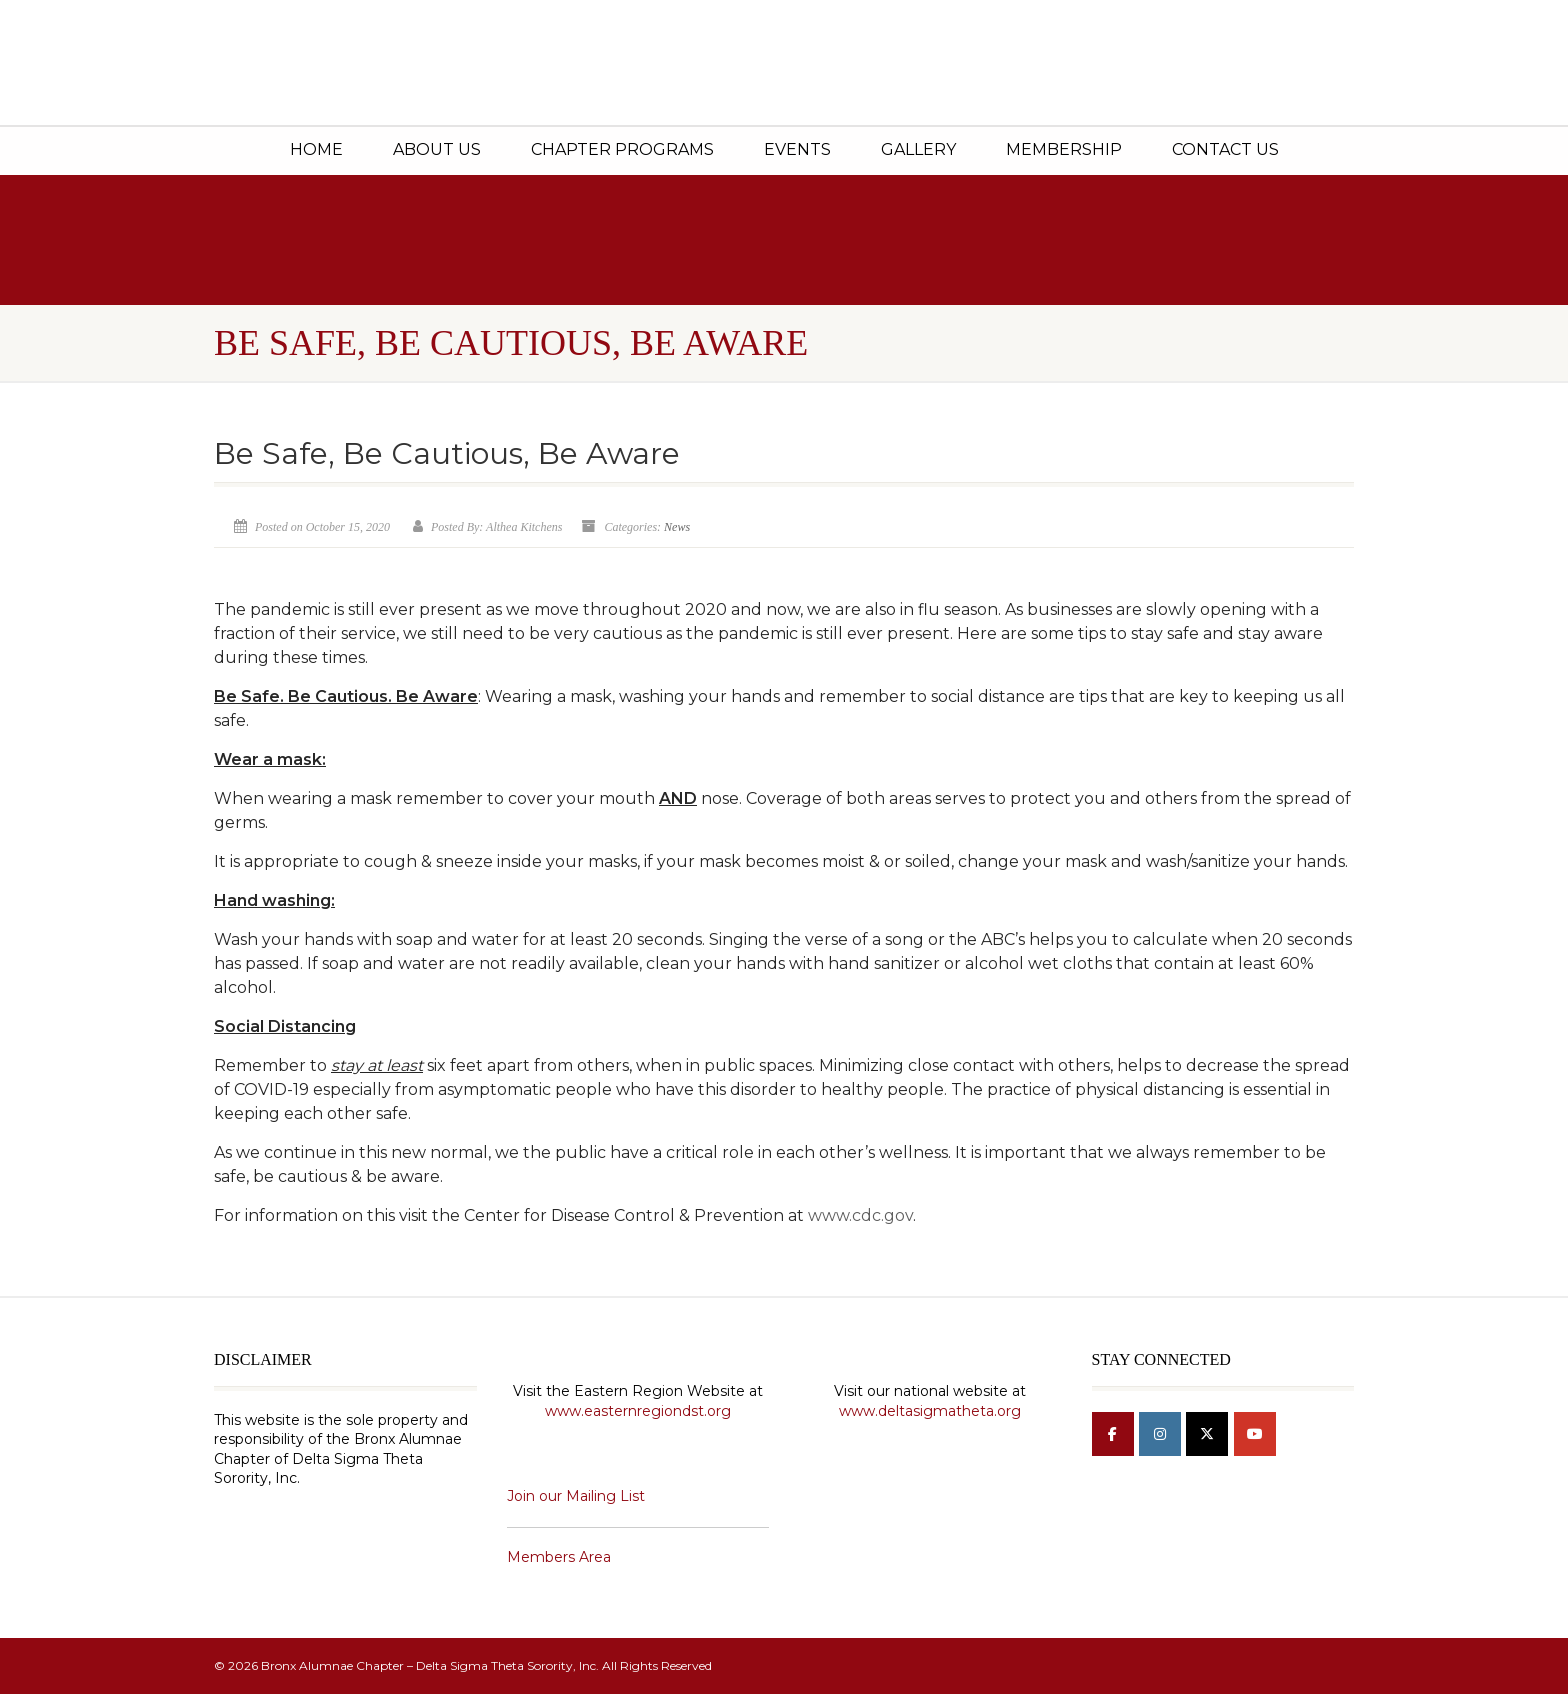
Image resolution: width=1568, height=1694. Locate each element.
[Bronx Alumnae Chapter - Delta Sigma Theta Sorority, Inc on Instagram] (1160, 1434)
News (677, 527)
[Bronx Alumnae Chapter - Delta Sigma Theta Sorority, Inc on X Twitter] (1207, 1434)
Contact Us (1225, 149)
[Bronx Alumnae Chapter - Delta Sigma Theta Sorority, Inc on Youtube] (1255, 1434)
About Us (437, 149)
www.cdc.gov (860, 1215)
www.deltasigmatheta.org (930, 1411)
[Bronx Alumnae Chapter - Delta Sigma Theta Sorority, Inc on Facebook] (1113, 1434)
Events (797, 149)
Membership (1064, 149)
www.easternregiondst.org (638, 1411)
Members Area (559, 1557)
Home (316, 149)
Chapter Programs (622, 149)
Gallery (918, 149)
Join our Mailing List (576, 1496)
